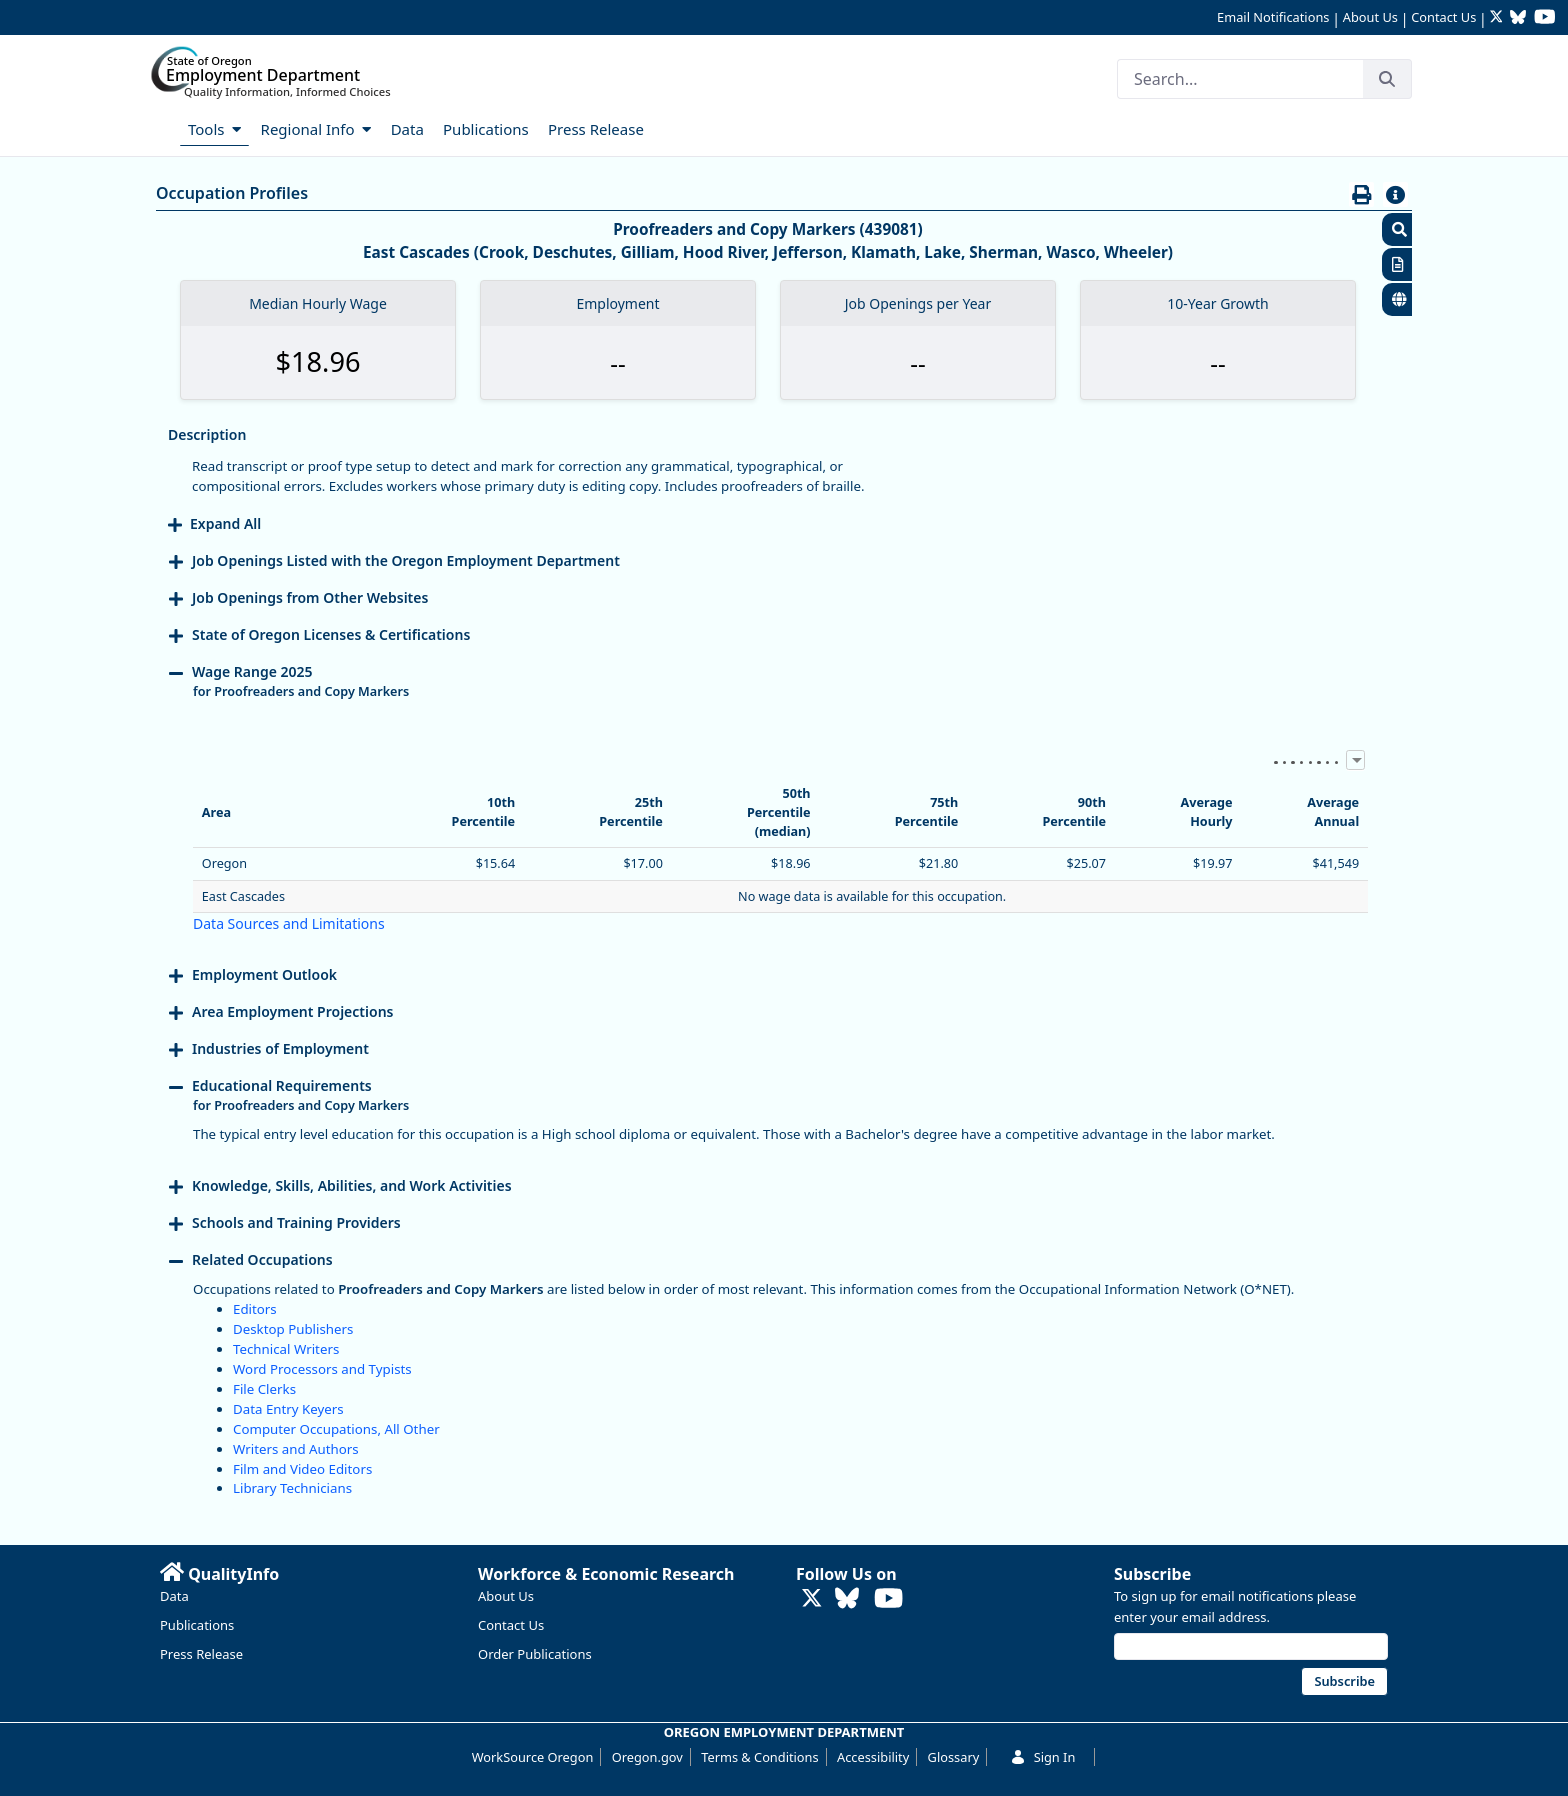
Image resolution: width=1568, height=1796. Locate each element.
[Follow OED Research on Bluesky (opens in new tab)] (1518, 18)
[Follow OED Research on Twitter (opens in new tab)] (1498, 18)
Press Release (201, 1654)
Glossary (954, 1757)
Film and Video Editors (302, 1469)
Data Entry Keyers (288, 1409)
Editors (255, 1309)
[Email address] (1251, 1646)
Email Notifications (1273, 17)
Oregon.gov (647, 1757)
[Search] (1240, 79)
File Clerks (264, 1389)
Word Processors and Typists (322, 1369)
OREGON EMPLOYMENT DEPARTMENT (784, 1732)
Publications (197, 1625)
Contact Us (1443, 17)
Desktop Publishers (293, 1329)
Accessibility (873, 1757)
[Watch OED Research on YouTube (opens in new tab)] (1545, 18)
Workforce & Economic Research (606, 1574)
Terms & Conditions (759, 1757)
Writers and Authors (296, 1449)
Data (174, 1596)
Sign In (1043, 1757)
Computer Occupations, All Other (336, 1429)
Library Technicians (292, 1488)
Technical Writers (286, 1349)
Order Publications (535, 1654)
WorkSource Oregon (533, 1757)
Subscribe (1152, 1574)
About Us (1370, 17)
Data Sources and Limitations (289, 923)
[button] (1397, 229)
